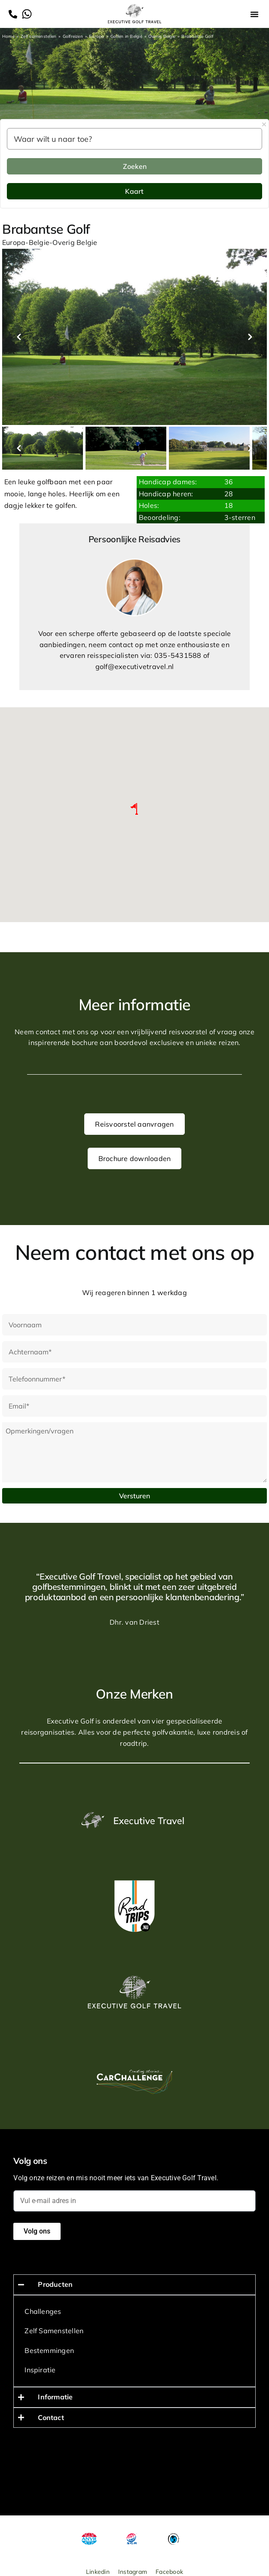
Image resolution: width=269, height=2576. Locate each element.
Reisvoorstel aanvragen (134, 1124)
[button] (254, 14)
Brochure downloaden (134, 1158)
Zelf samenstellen (38, 36)
